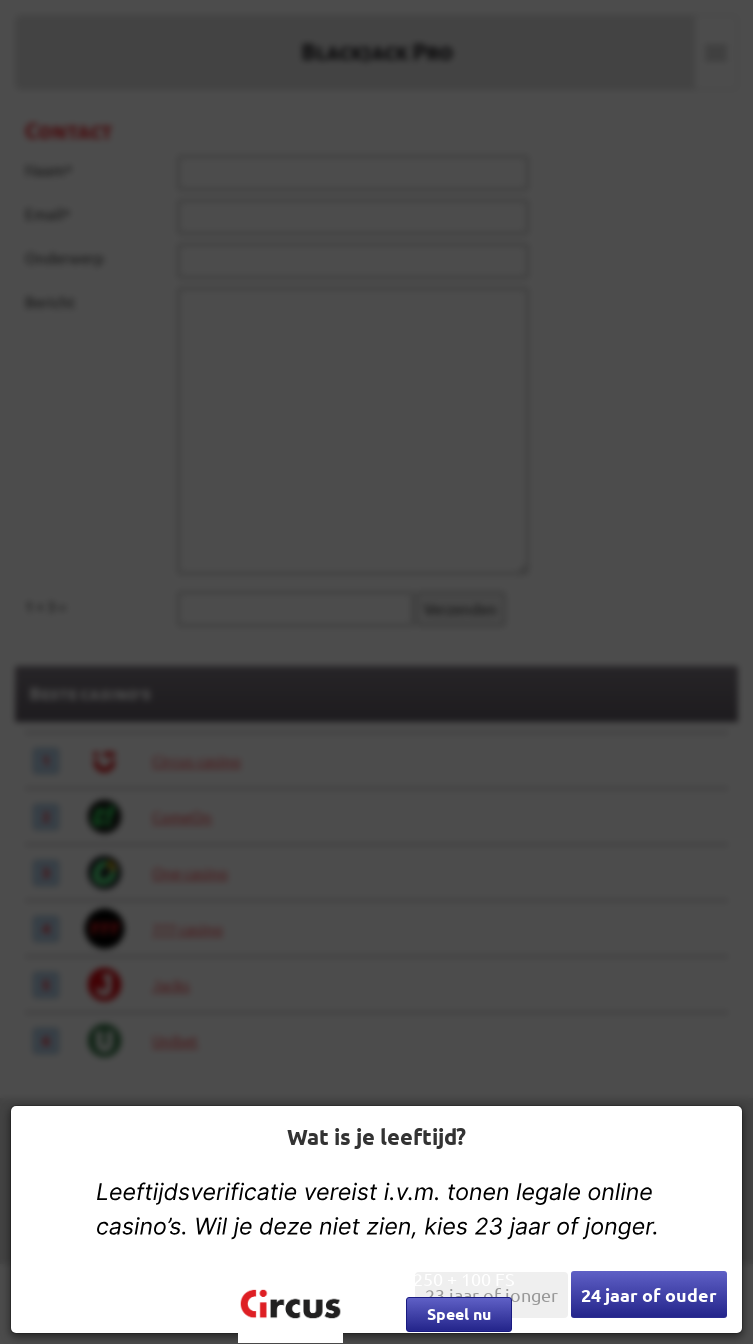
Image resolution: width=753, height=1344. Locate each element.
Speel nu (459, 1313)
